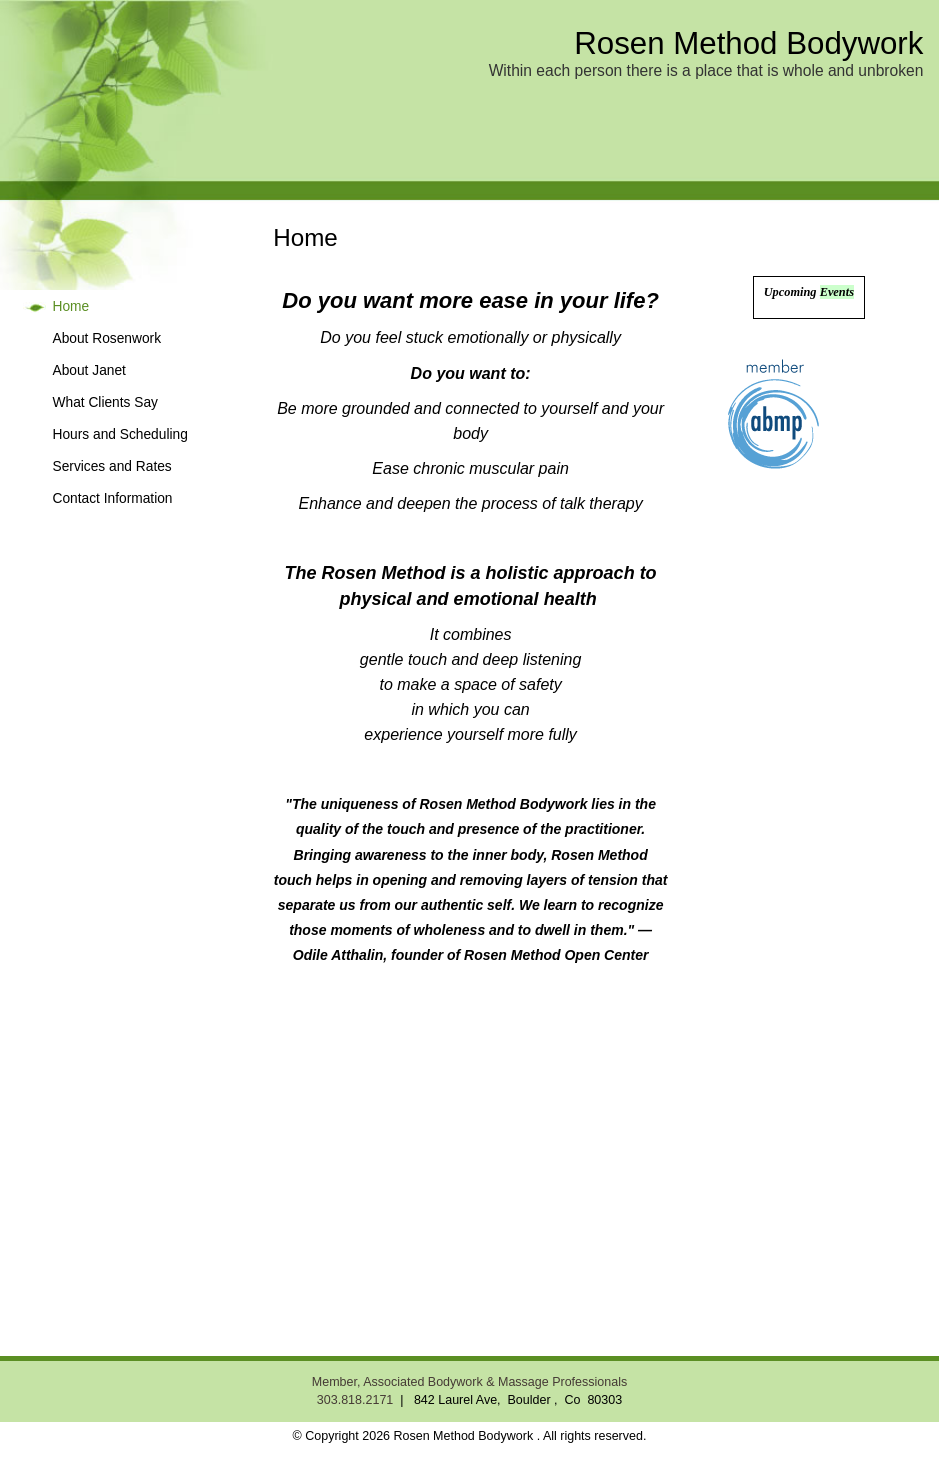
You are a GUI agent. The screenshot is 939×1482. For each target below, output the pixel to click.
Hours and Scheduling (120, 434)
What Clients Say (105, 402)
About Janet (89, 370)
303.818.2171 (355, 1400)
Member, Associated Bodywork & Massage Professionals (469, 1382)
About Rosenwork (107, 338)
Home (71, 306)
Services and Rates (112, 466)
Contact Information (113, 498)
